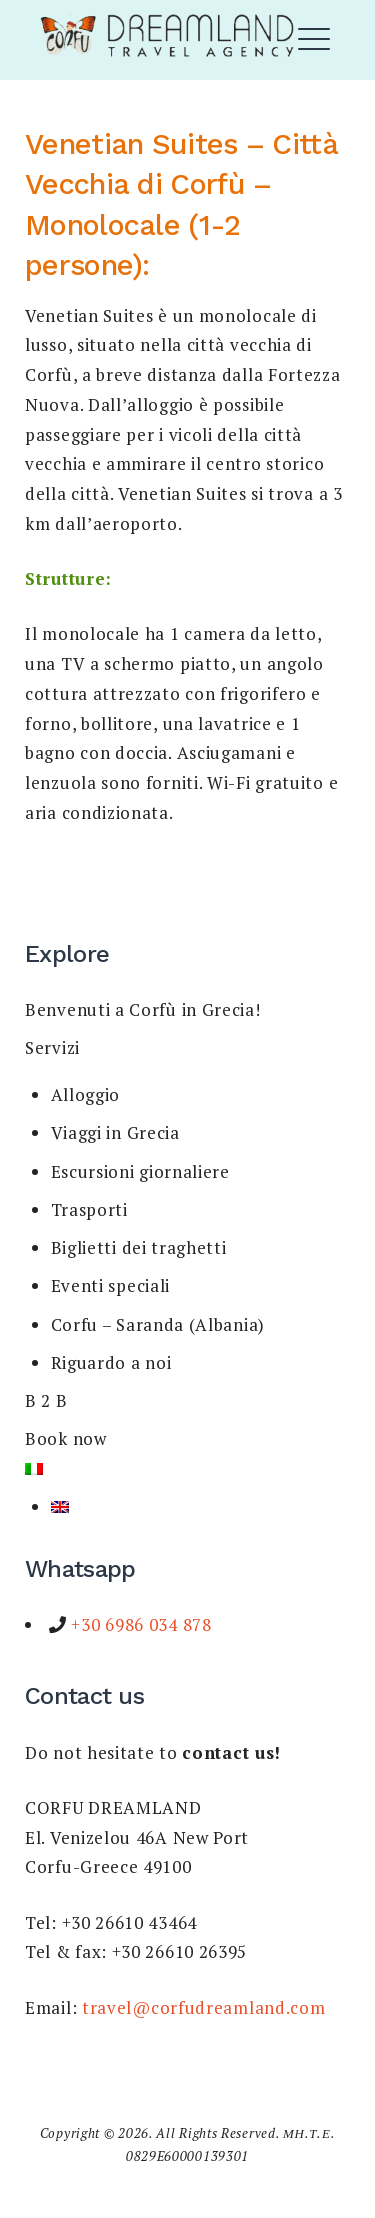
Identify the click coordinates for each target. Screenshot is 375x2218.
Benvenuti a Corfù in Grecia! (143, 1009)
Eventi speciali (111, 1285)
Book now (66, 1438)
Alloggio (86, 1094)
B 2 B (46, 1400)
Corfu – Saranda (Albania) (158, 1324)
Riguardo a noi (111, 1362)
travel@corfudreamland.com (204, 2007)
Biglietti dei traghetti (139, 1247)
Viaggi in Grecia (115, 1132)
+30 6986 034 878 (139, 1624)
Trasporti (89, 1209)
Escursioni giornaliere (140, 1171)
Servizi (52, 1047)
